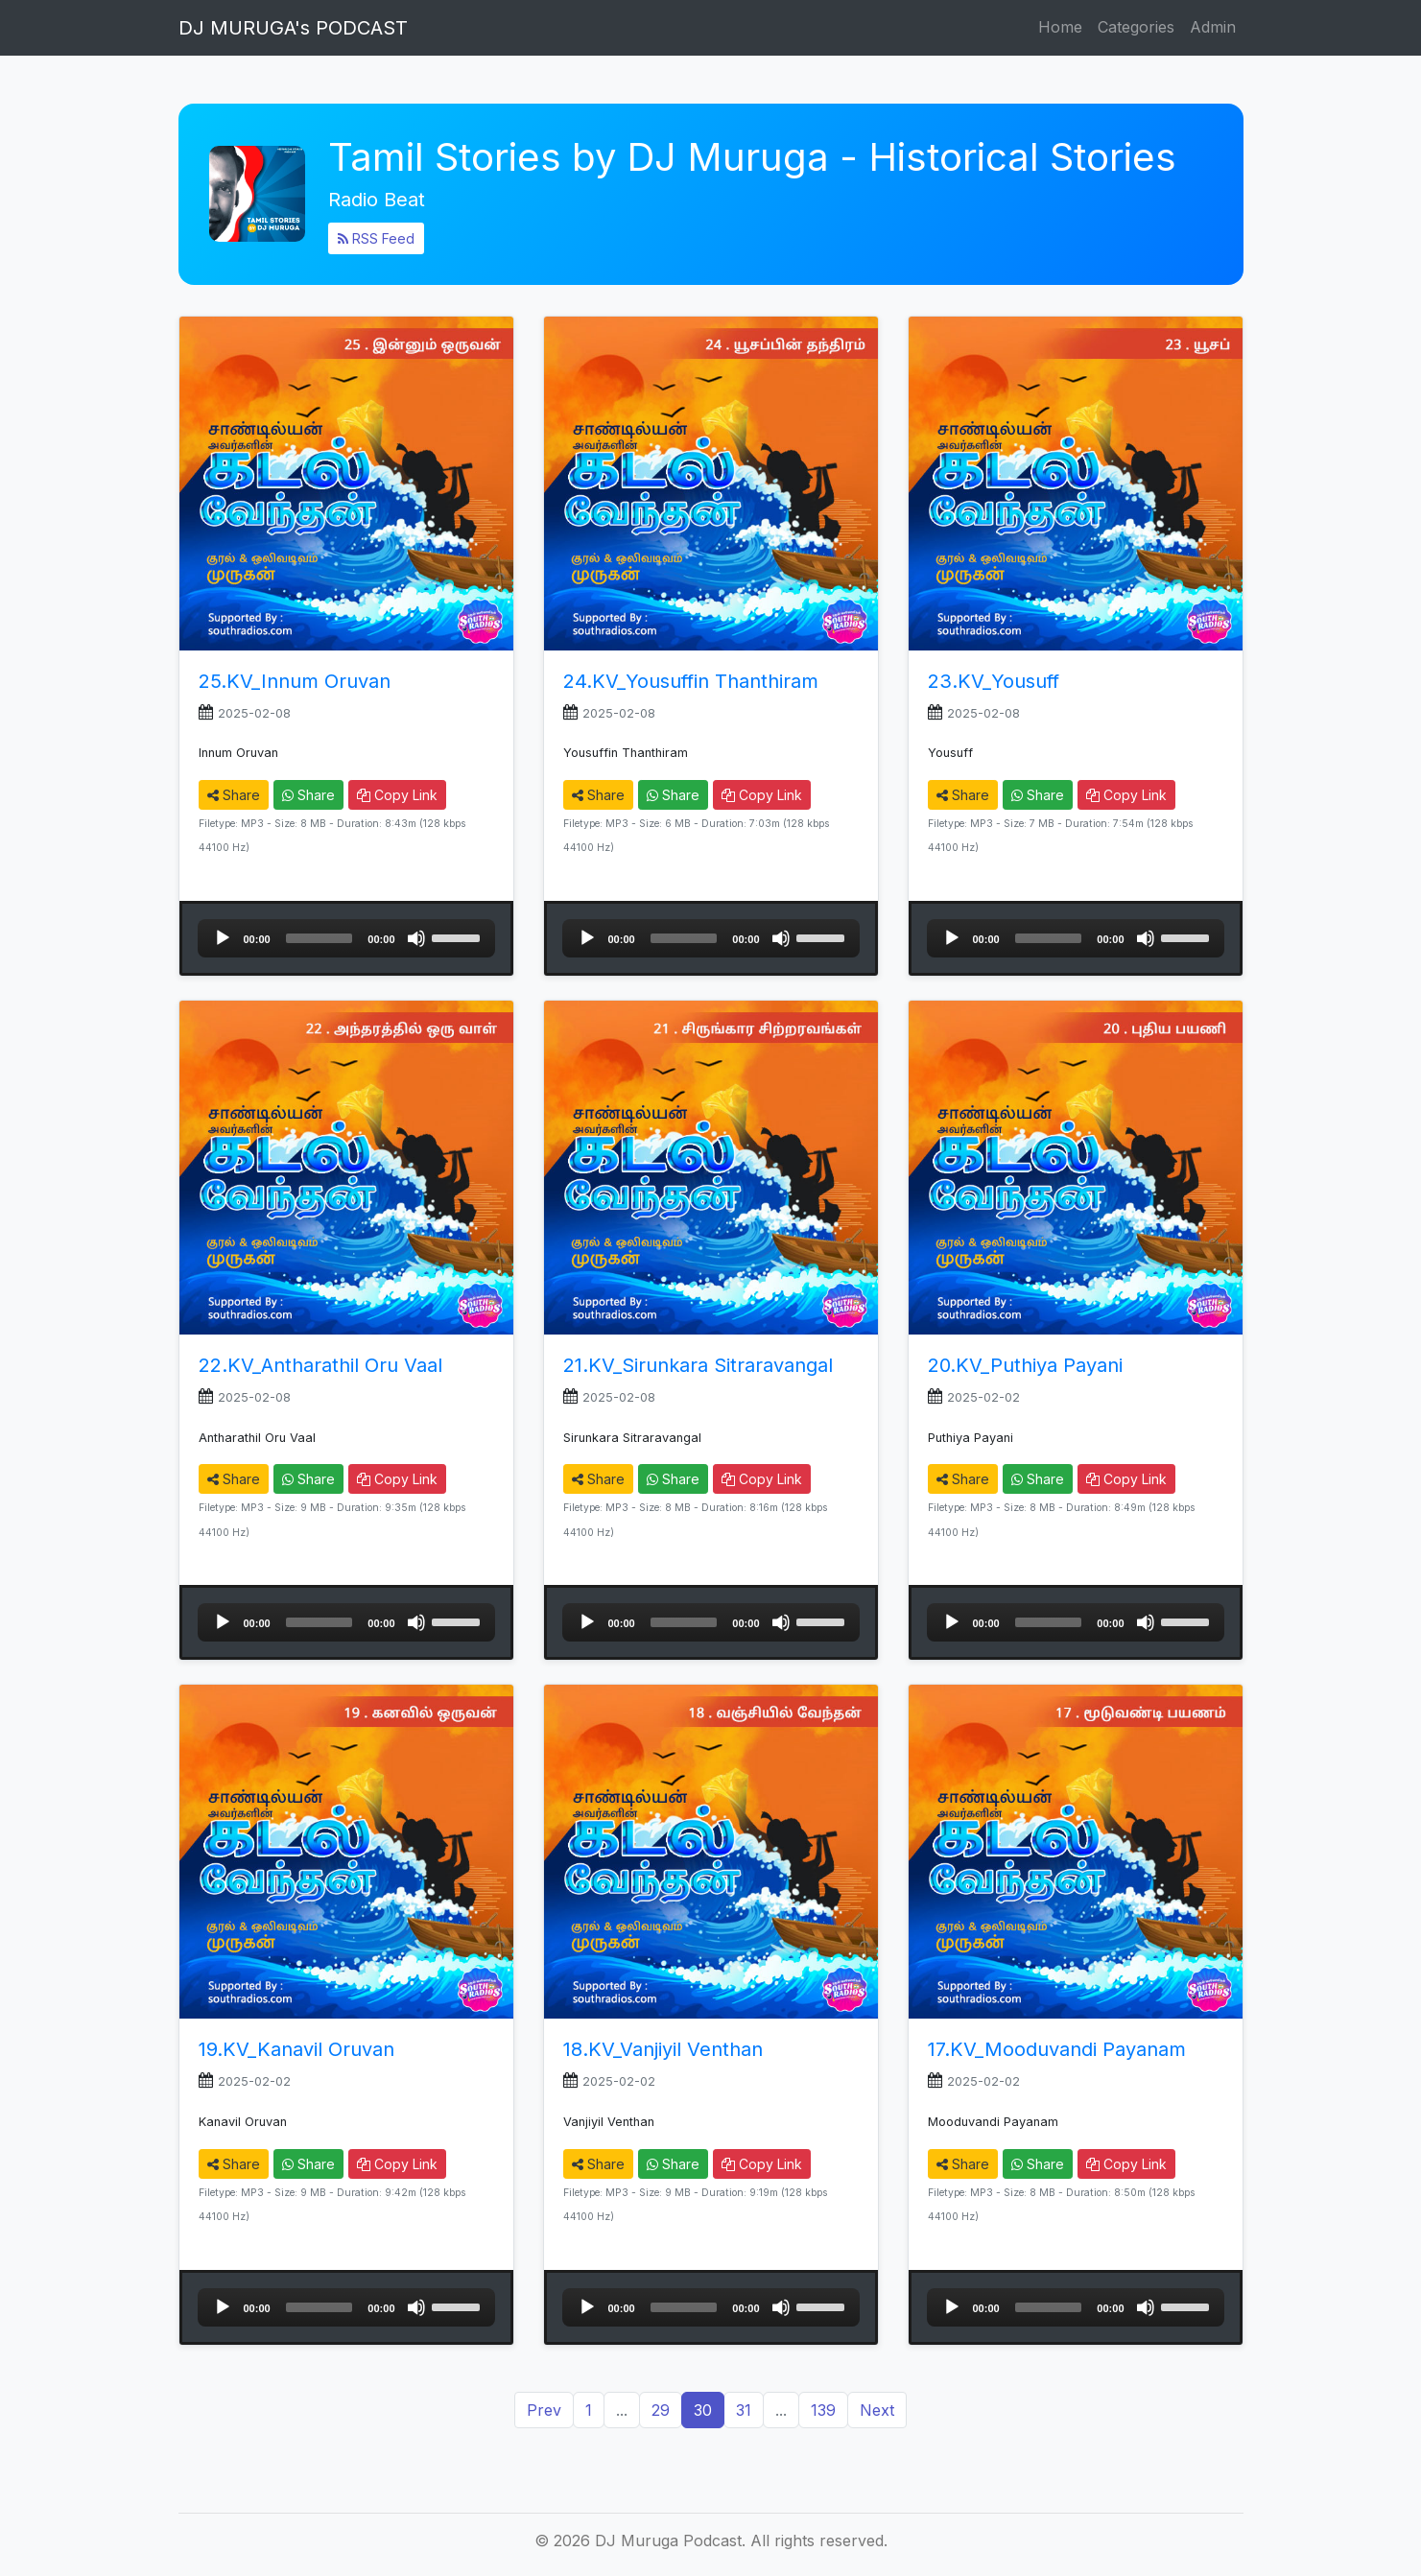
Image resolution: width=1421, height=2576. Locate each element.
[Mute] (416, 938)
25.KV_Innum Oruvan (295, 681)
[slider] (319, 938)
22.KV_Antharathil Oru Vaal (320, 1365)
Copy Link (397, 795)
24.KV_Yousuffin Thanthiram (690, 681)
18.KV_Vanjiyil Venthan (663, 2049)
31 (743, 2410)
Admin (1213, 26)
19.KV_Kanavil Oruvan (296, 2049)
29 (660, 2410)
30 (703, 2410)
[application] (346, 938)
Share (233, 795)
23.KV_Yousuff (993, 681)
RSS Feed (376, 238)
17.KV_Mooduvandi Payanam (1057, 2049)
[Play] (222, 938)
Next (877, 2410)
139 (823, 2410)
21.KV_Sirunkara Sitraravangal (698, 1365)
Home (1060, 26)
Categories (1136, 26)
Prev (544, 2410)
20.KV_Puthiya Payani (1025, 1365)
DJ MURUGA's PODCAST (293, 27)
